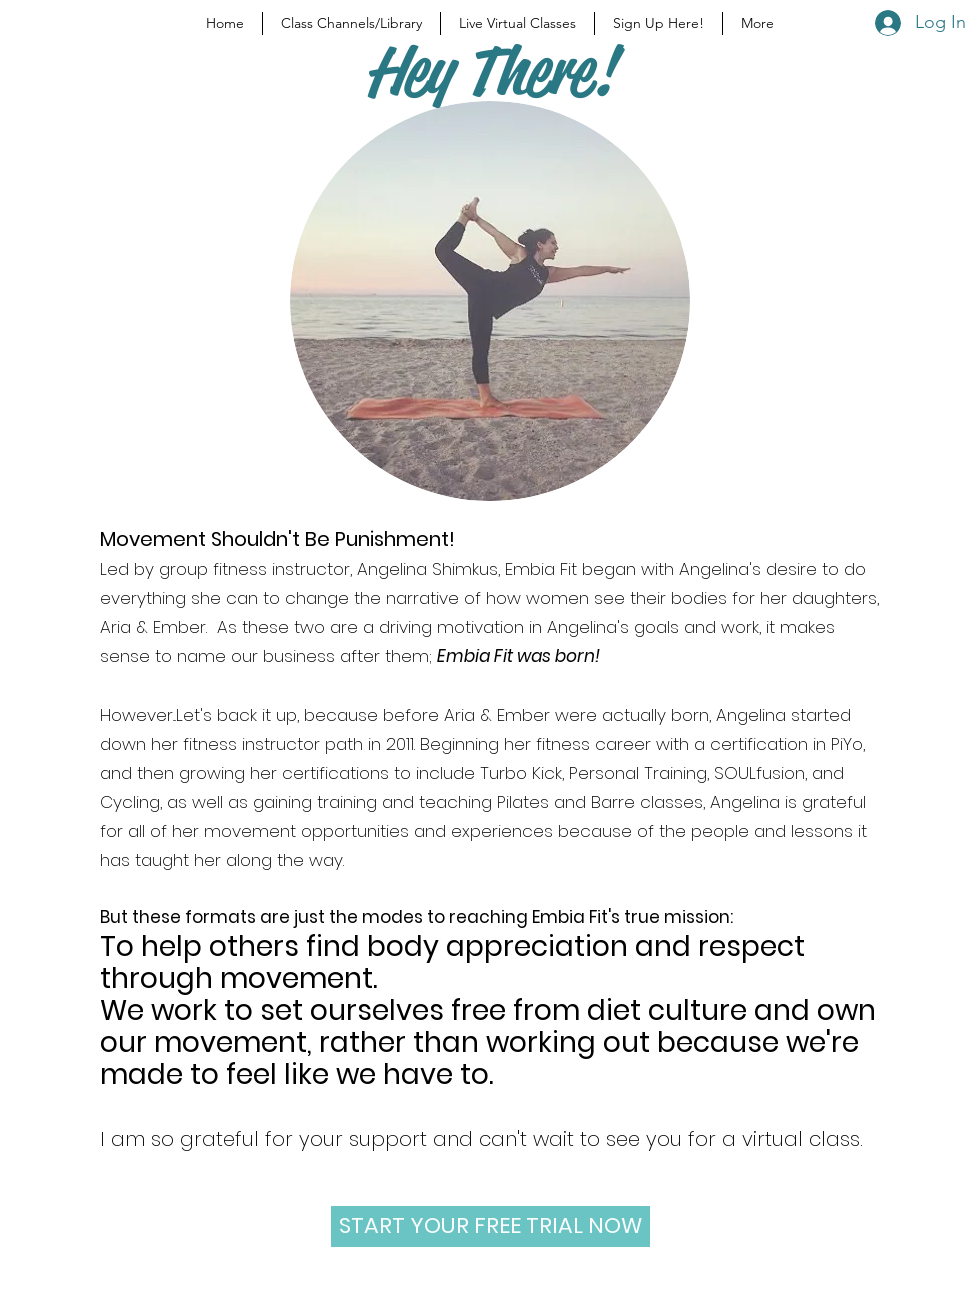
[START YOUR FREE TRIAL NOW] (490, 1226)
